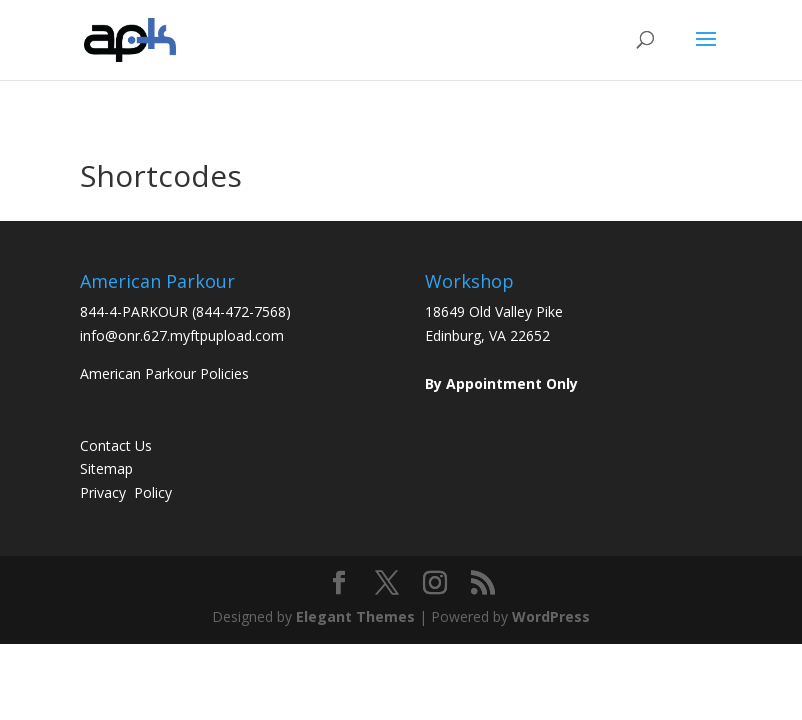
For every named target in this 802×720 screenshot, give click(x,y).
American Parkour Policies (164, 373)
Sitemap (106, 468)
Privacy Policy (126, 492)
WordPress (551, 616)
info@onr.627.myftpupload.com (182, 335)
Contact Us (116, 445)
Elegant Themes (355, 616)
